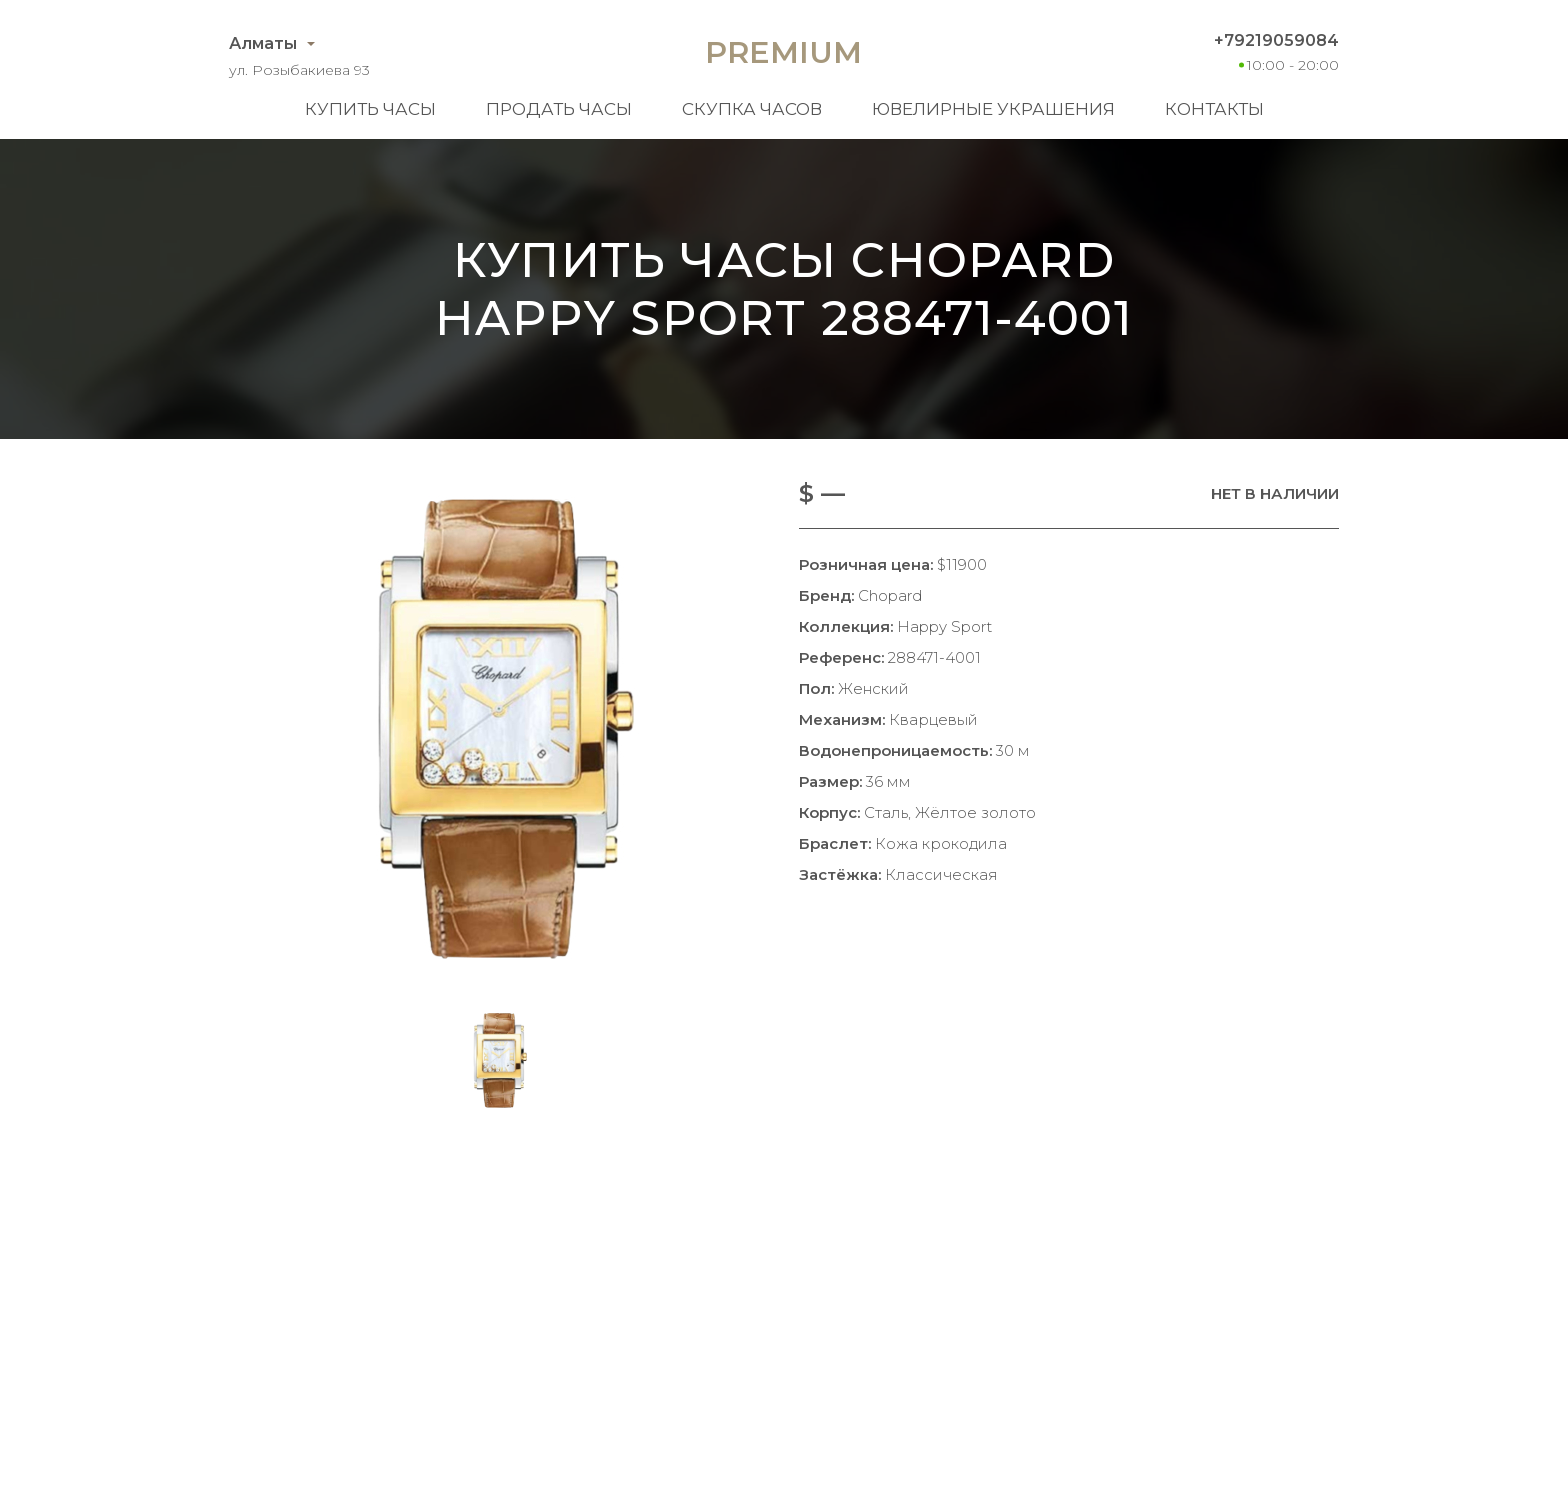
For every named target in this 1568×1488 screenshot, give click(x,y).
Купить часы (370, 109)
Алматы (263, 43)
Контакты (1214, 109)
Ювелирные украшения (993, 109)
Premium (783, 52)
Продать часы (559, 109)
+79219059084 (1276, 40)
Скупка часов (752, 109)
